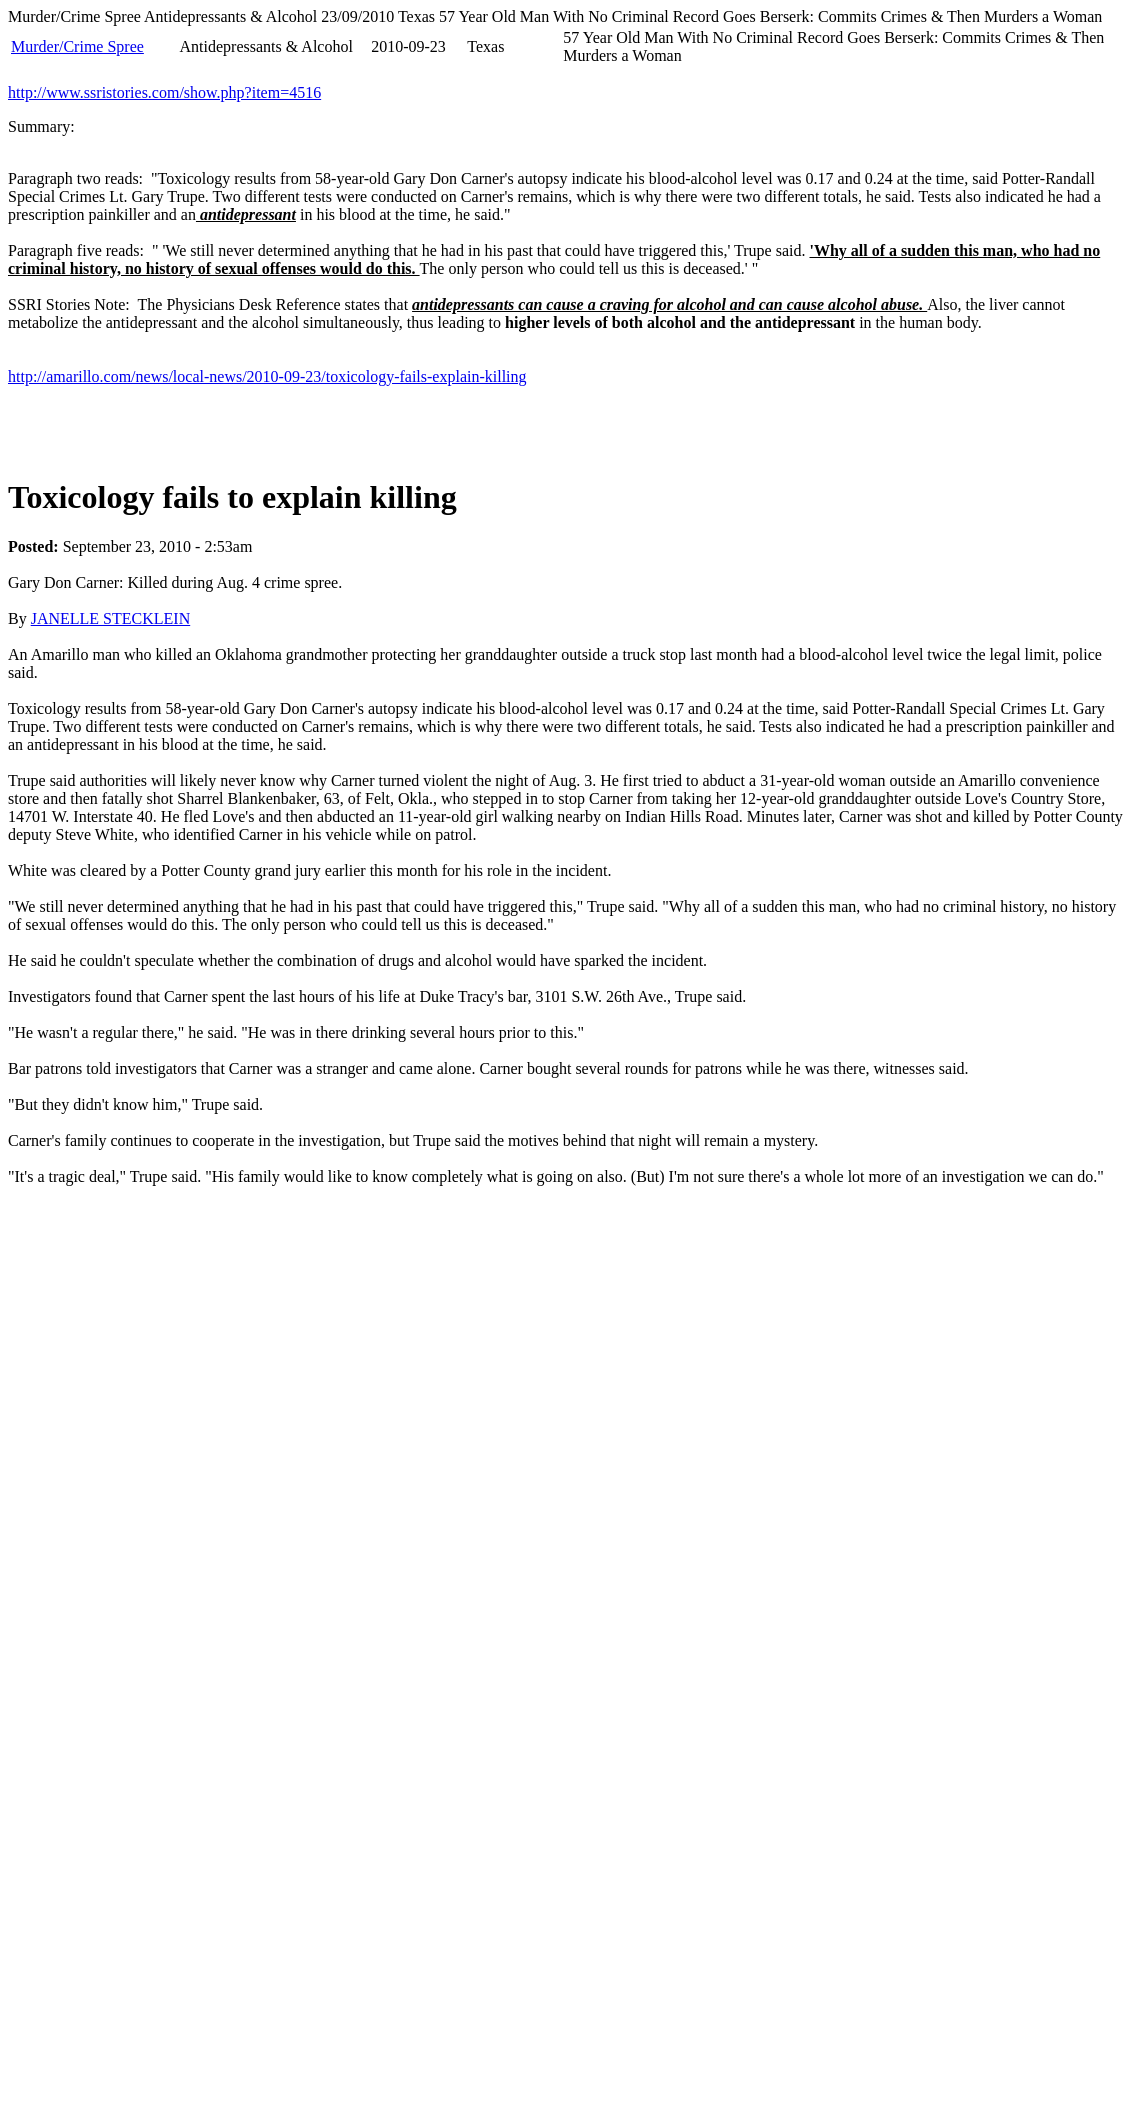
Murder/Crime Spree (77, 46)
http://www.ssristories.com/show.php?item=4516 (164, 92)
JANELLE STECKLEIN (111, 618)
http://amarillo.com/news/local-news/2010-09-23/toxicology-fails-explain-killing (267, 376)
